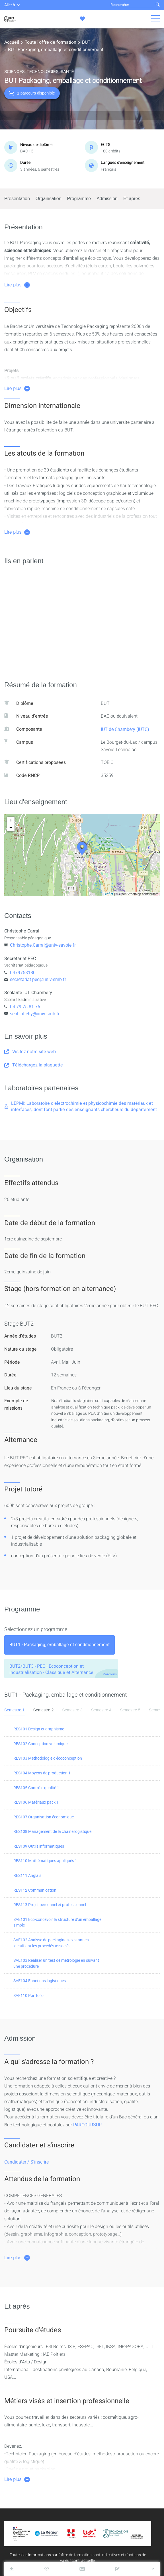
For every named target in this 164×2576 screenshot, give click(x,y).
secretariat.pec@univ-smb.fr (38, 979)
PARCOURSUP (87, 2125)
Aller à (12, 5)
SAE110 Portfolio (28, 1995)
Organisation (49, 198)
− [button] (11, 827)
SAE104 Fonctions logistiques (39, 1980)
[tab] (59, 1645)
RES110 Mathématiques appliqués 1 (45, 1860)
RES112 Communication (34, 1890)
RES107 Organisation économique (43, 1817)
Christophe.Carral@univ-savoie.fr (43, 945)
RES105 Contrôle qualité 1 (36, 1787)
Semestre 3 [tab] (72, 1710)
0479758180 (23, 972)
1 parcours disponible (32, 93)
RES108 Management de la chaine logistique (52, 1831)
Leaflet (108, 894)
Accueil (11, 42)
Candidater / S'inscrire (26, 2162)
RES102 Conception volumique (40, 1743)
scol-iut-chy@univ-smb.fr (35, 1014)
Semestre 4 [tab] (101, 1710)
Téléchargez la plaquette (33, 1065)
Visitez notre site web (30, 1052)
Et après (131, 198)
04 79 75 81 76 (25, 1006)
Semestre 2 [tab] (43, 1710)
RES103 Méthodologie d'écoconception (47, 1758)
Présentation (17, 198)
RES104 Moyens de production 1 (42, 1773)
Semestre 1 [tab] (14, 1710)
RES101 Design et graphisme (38, 1729)
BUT (86, 42)
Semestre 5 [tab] (130, 1710)
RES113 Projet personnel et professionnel (49, 1904)
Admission (107, 198)
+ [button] (11, 820)
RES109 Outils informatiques (38, 1846)
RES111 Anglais (27, 1875)
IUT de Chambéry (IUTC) (125, 729)
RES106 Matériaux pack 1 (36, 1802)
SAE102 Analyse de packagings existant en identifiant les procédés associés (51, 1942)
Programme (79, 198)
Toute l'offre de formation (50, 42)
